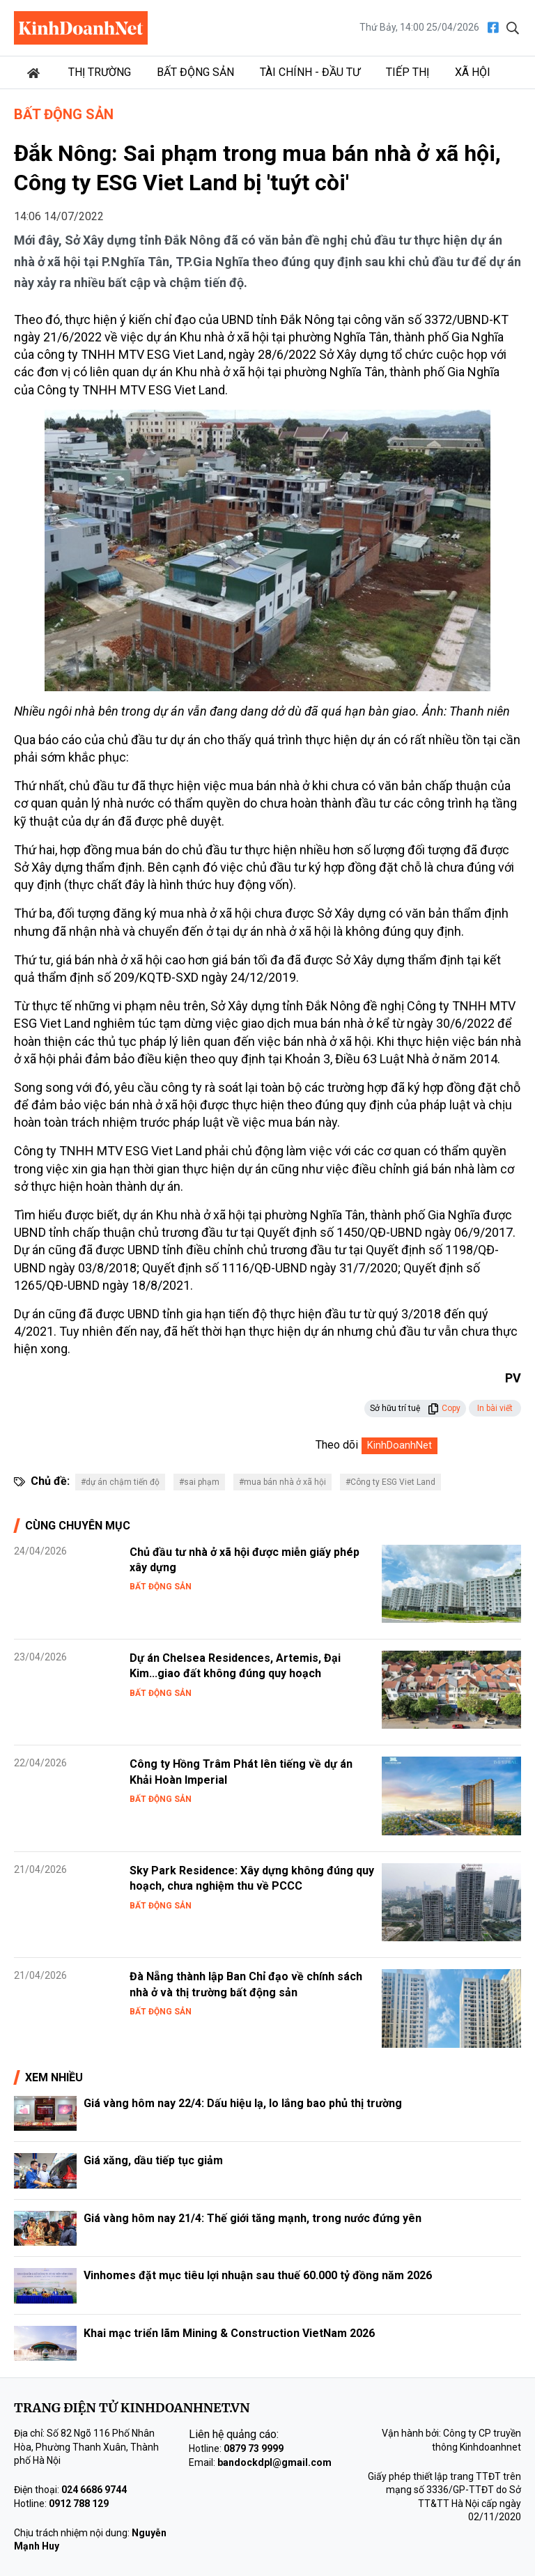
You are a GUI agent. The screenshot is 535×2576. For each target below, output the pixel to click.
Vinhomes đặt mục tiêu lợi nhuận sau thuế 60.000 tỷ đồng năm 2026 (258, 2275)
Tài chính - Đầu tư (310, 72)
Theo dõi (337, 1444)
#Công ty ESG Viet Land (390, 1482)
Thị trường (99, 72)
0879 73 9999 (254, 2448)
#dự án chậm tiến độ (120, 1482)
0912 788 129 (79, 2503)
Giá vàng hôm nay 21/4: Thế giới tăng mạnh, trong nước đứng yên (252, 2218)
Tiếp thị (407, 72)
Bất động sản (195, 72)
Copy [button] (444, 1408)
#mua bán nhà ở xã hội (282, 1482)
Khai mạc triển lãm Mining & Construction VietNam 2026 (229, 2333)
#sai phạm (199, 1482)
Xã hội (472, 72)
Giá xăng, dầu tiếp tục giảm (153, 2160)
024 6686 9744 (94, 2489)
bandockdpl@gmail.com (274, 2462)
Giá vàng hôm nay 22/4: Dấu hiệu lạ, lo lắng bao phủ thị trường (243, 2103)
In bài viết (495, 1408)
